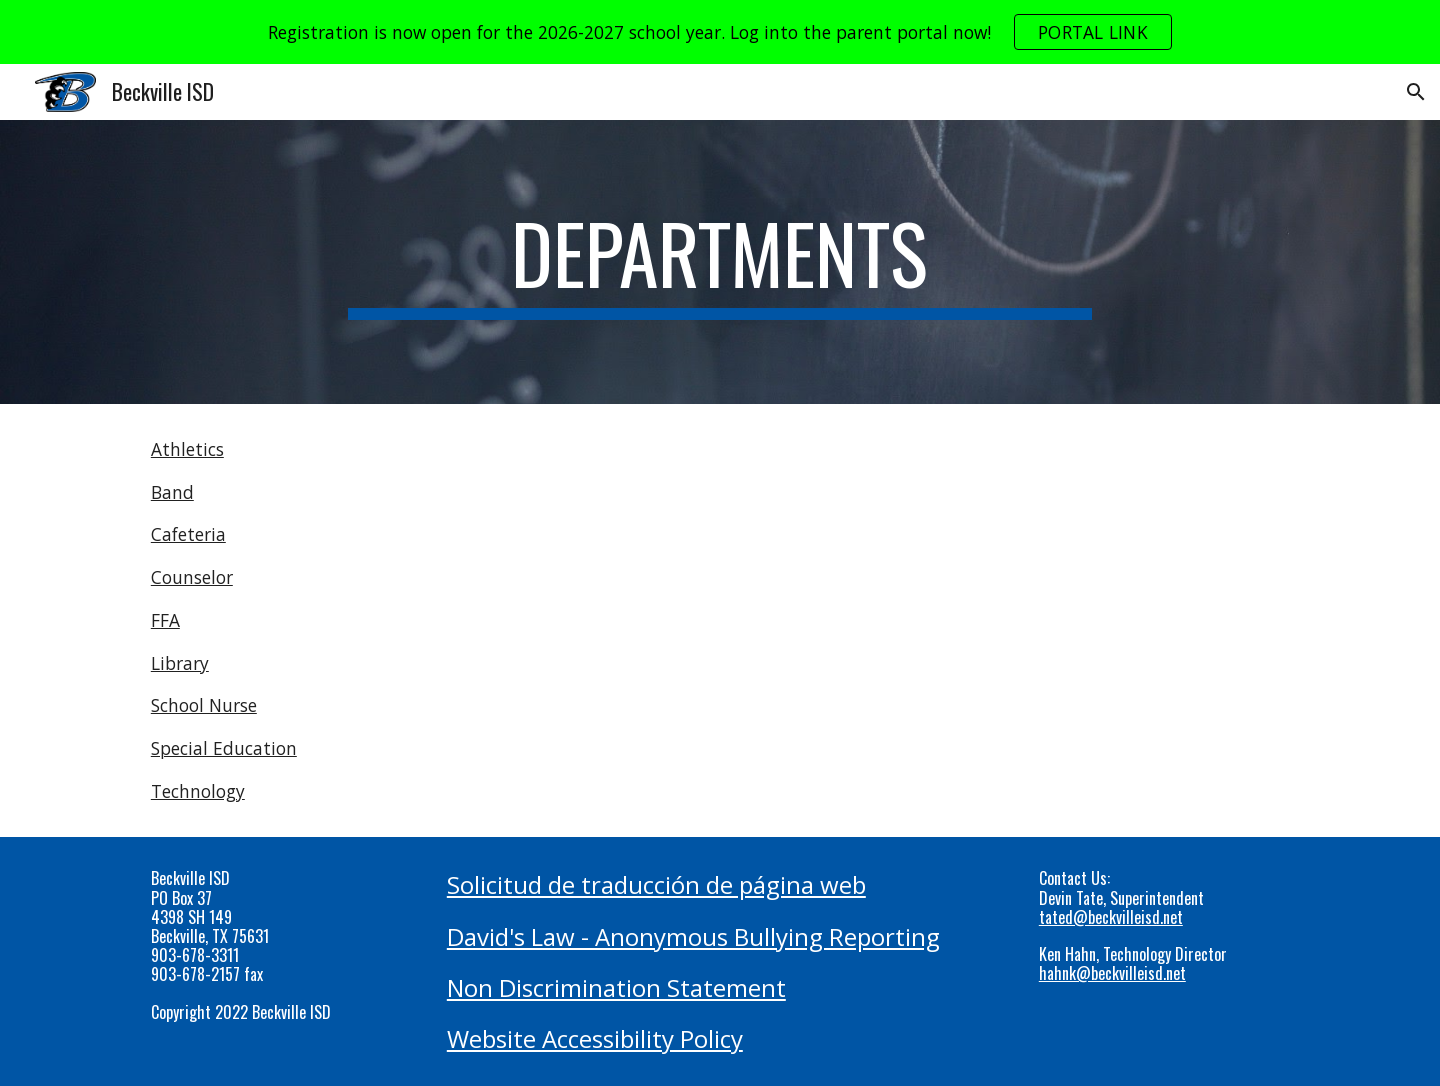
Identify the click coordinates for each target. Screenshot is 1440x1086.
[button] (1416, 92)
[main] (720, 262)
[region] (720, 32)
